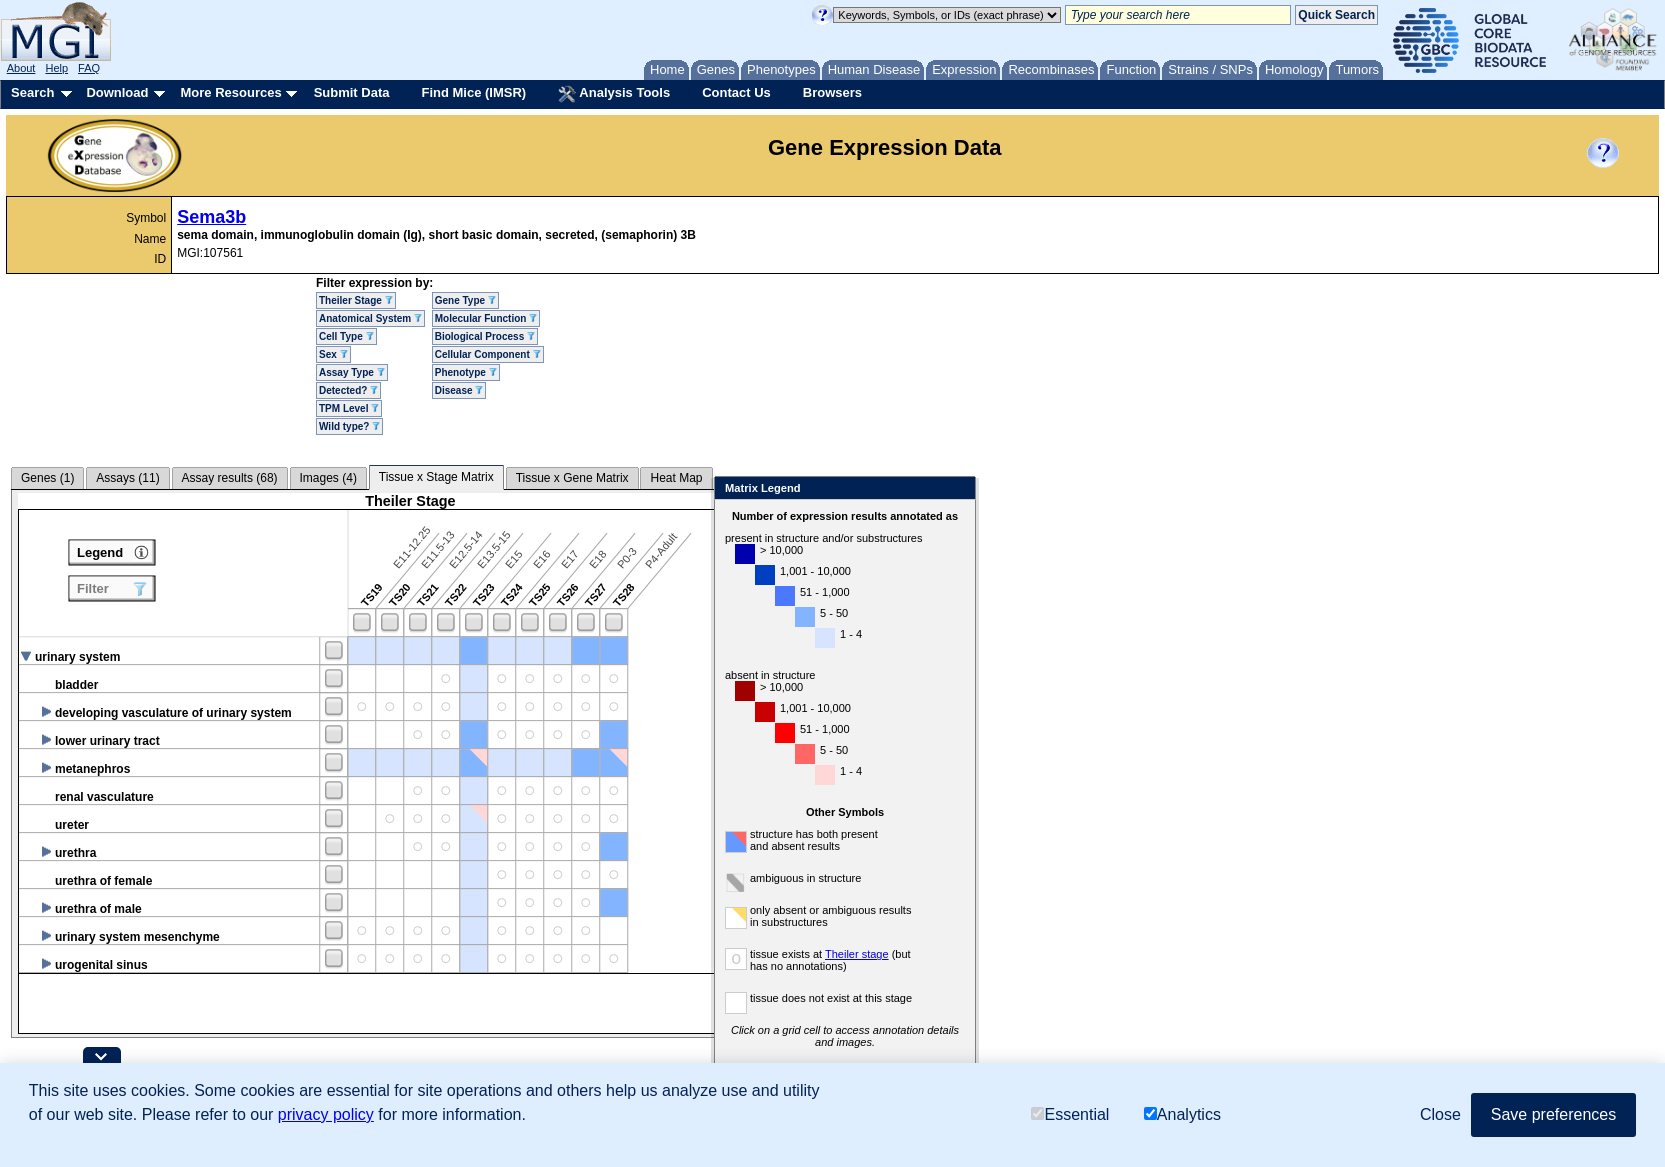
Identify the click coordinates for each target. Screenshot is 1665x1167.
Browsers (832, 92)
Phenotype (466, 372)
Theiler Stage (356, 300)
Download (117, 92)
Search (32, 92)
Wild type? (349, 426)
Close (1052, 489)
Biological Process (485, 336)
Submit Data (352, 92)
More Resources (230, 92)
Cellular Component (488, 354)
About (21, 68)
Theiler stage (953, 954)
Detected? (348, 390)
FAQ (89, 68)
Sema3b (211, 217)
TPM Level (349, 408)
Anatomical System (370, 318)
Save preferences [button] (1553, 1114)
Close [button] (1440, 1114)
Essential (1070, 1114)
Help (56, 68)
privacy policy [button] (326, 1114)
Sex (333, 354)
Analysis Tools (614, 94)
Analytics (1182, 1114)
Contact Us (736, 92)
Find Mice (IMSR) (473, 92)
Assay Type (352, 372)
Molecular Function (486, 318)
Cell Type (346, 336)
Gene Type (465, 300)
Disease (459, 390)
